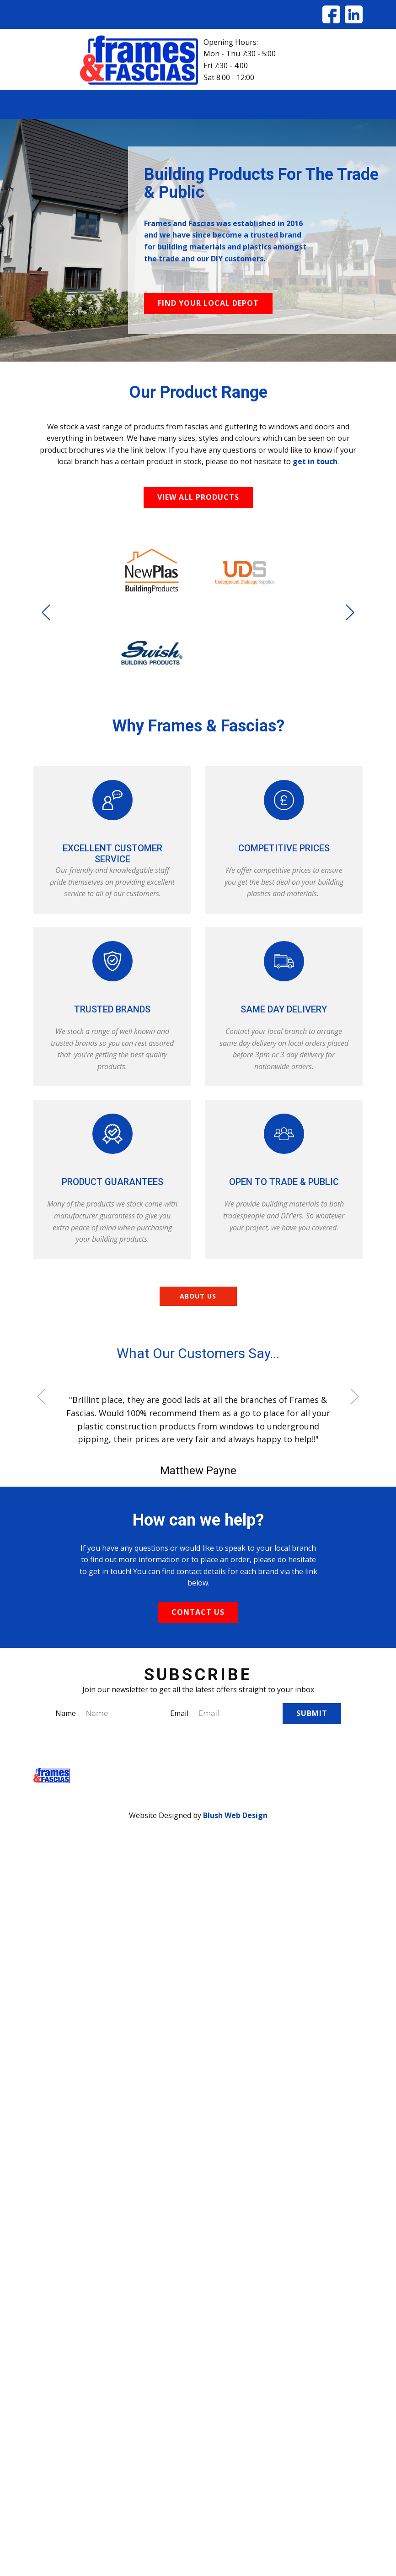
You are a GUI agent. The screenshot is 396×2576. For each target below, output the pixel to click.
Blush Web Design (235, 1815)
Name (65, 1713)
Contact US (198, 1612)
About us (198, 1296)
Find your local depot (208, 303)
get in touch (315, 461)
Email (179, 1713)
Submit (311, 1713)
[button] (46, 612)
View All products (198, 497)
